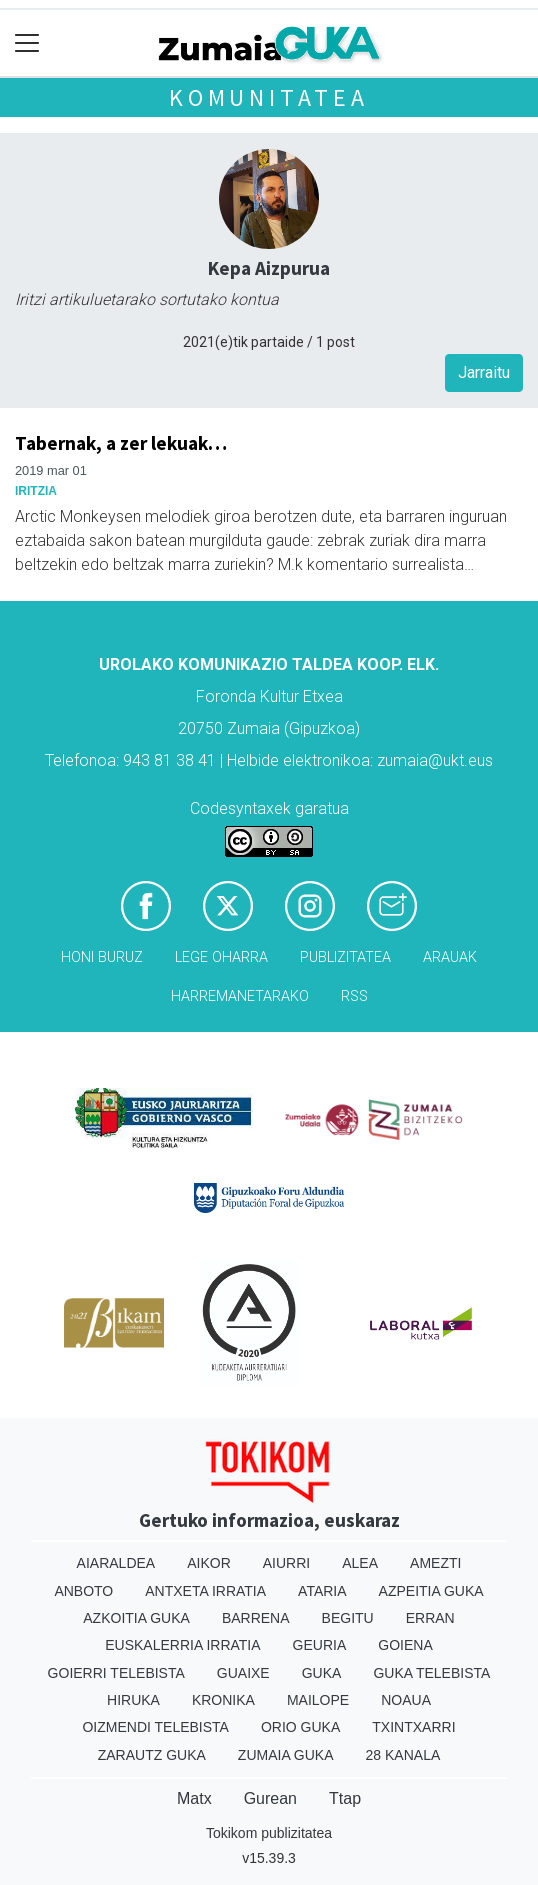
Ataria (322, 1591)
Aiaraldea (116, 1563)
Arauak (450, 957)
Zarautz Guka (152, 1755)
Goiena (405, 1645)
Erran (430, 1618)
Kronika (223, 1700)
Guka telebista (431, 1673)
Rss (354, 996)
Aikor (209, 1563)
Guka (322, 1673)
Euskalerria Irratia (182, 1645)
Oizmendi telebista (155, 1727)
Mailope (318, 1700)
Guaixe (243, 1673)
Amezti (435, 1563)
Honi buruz (102, 957)
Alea (360, 1563)
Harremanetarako (240, 996)
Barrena (256, 1618)
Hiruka (133, 1700)
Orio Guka (300, 1727)
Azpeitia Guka (431, 1591)
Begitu (348, 1618)
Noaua (406, 1700)
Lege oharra (221, 957)
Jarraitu (484, 372)
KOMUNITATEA (269, 97)
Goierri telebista (116, 1673)
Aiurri (286, 1563)
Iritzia (36, 491)
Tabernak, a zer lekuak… (121, 443)
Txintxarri (413, 1727)
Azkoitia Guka (136, 1618)
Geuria (320, 1645)
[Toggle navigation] (27, 43)
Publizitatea (345, 957)
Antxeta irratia (205, 1591)
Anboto (83, 1591)
